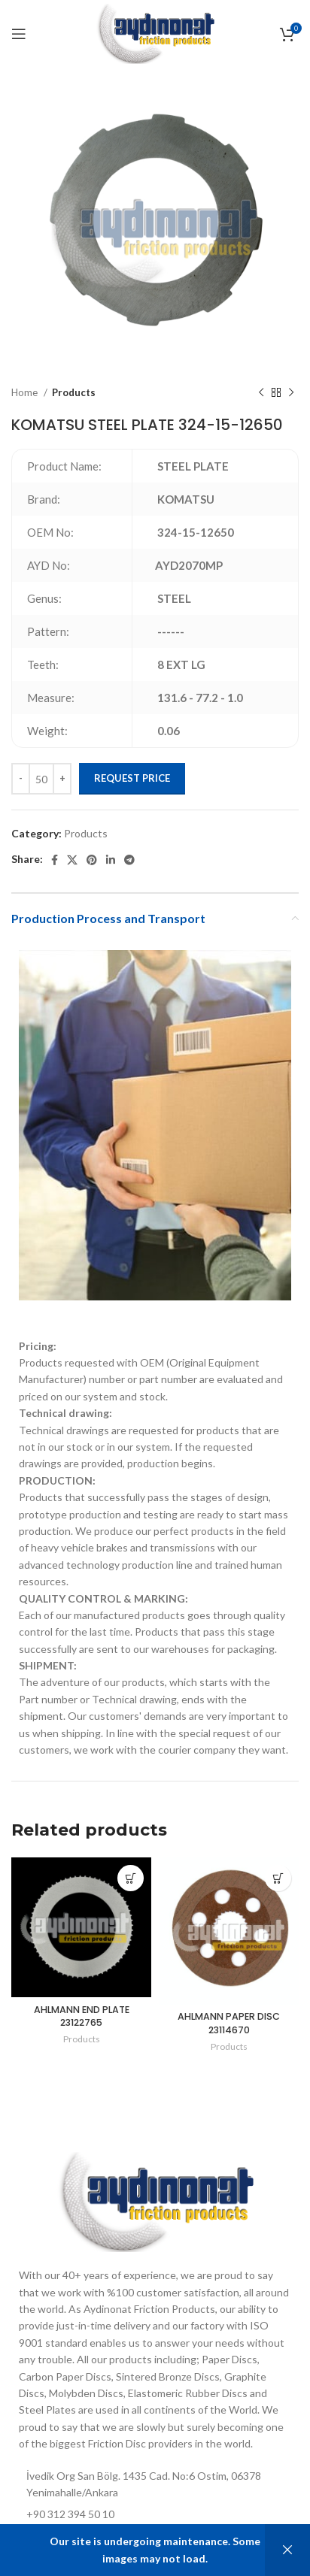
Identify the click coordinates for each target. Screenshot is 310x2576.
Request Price (132, 778)
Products (74, 392)
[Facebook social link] (54, 860)
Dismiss (287, 2550)
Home (25, 392)
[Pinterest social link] (92, 860)
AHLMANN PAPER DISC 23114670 (229, 2023)
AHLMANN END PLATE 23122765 (81, 2016)
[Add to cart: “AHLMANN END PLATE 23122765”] (130, 1878)
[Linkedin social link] (111, 860)
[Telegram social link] (129, 860)
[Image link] (155, 2200)
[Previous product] (261, 393)
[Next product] (291, 393)
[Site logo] (154, 32)
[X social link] (72, 860)
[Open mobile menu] (19, 34)
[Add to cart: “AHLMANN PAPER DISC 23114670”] (278, 1878)
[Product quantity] (41, 779)
